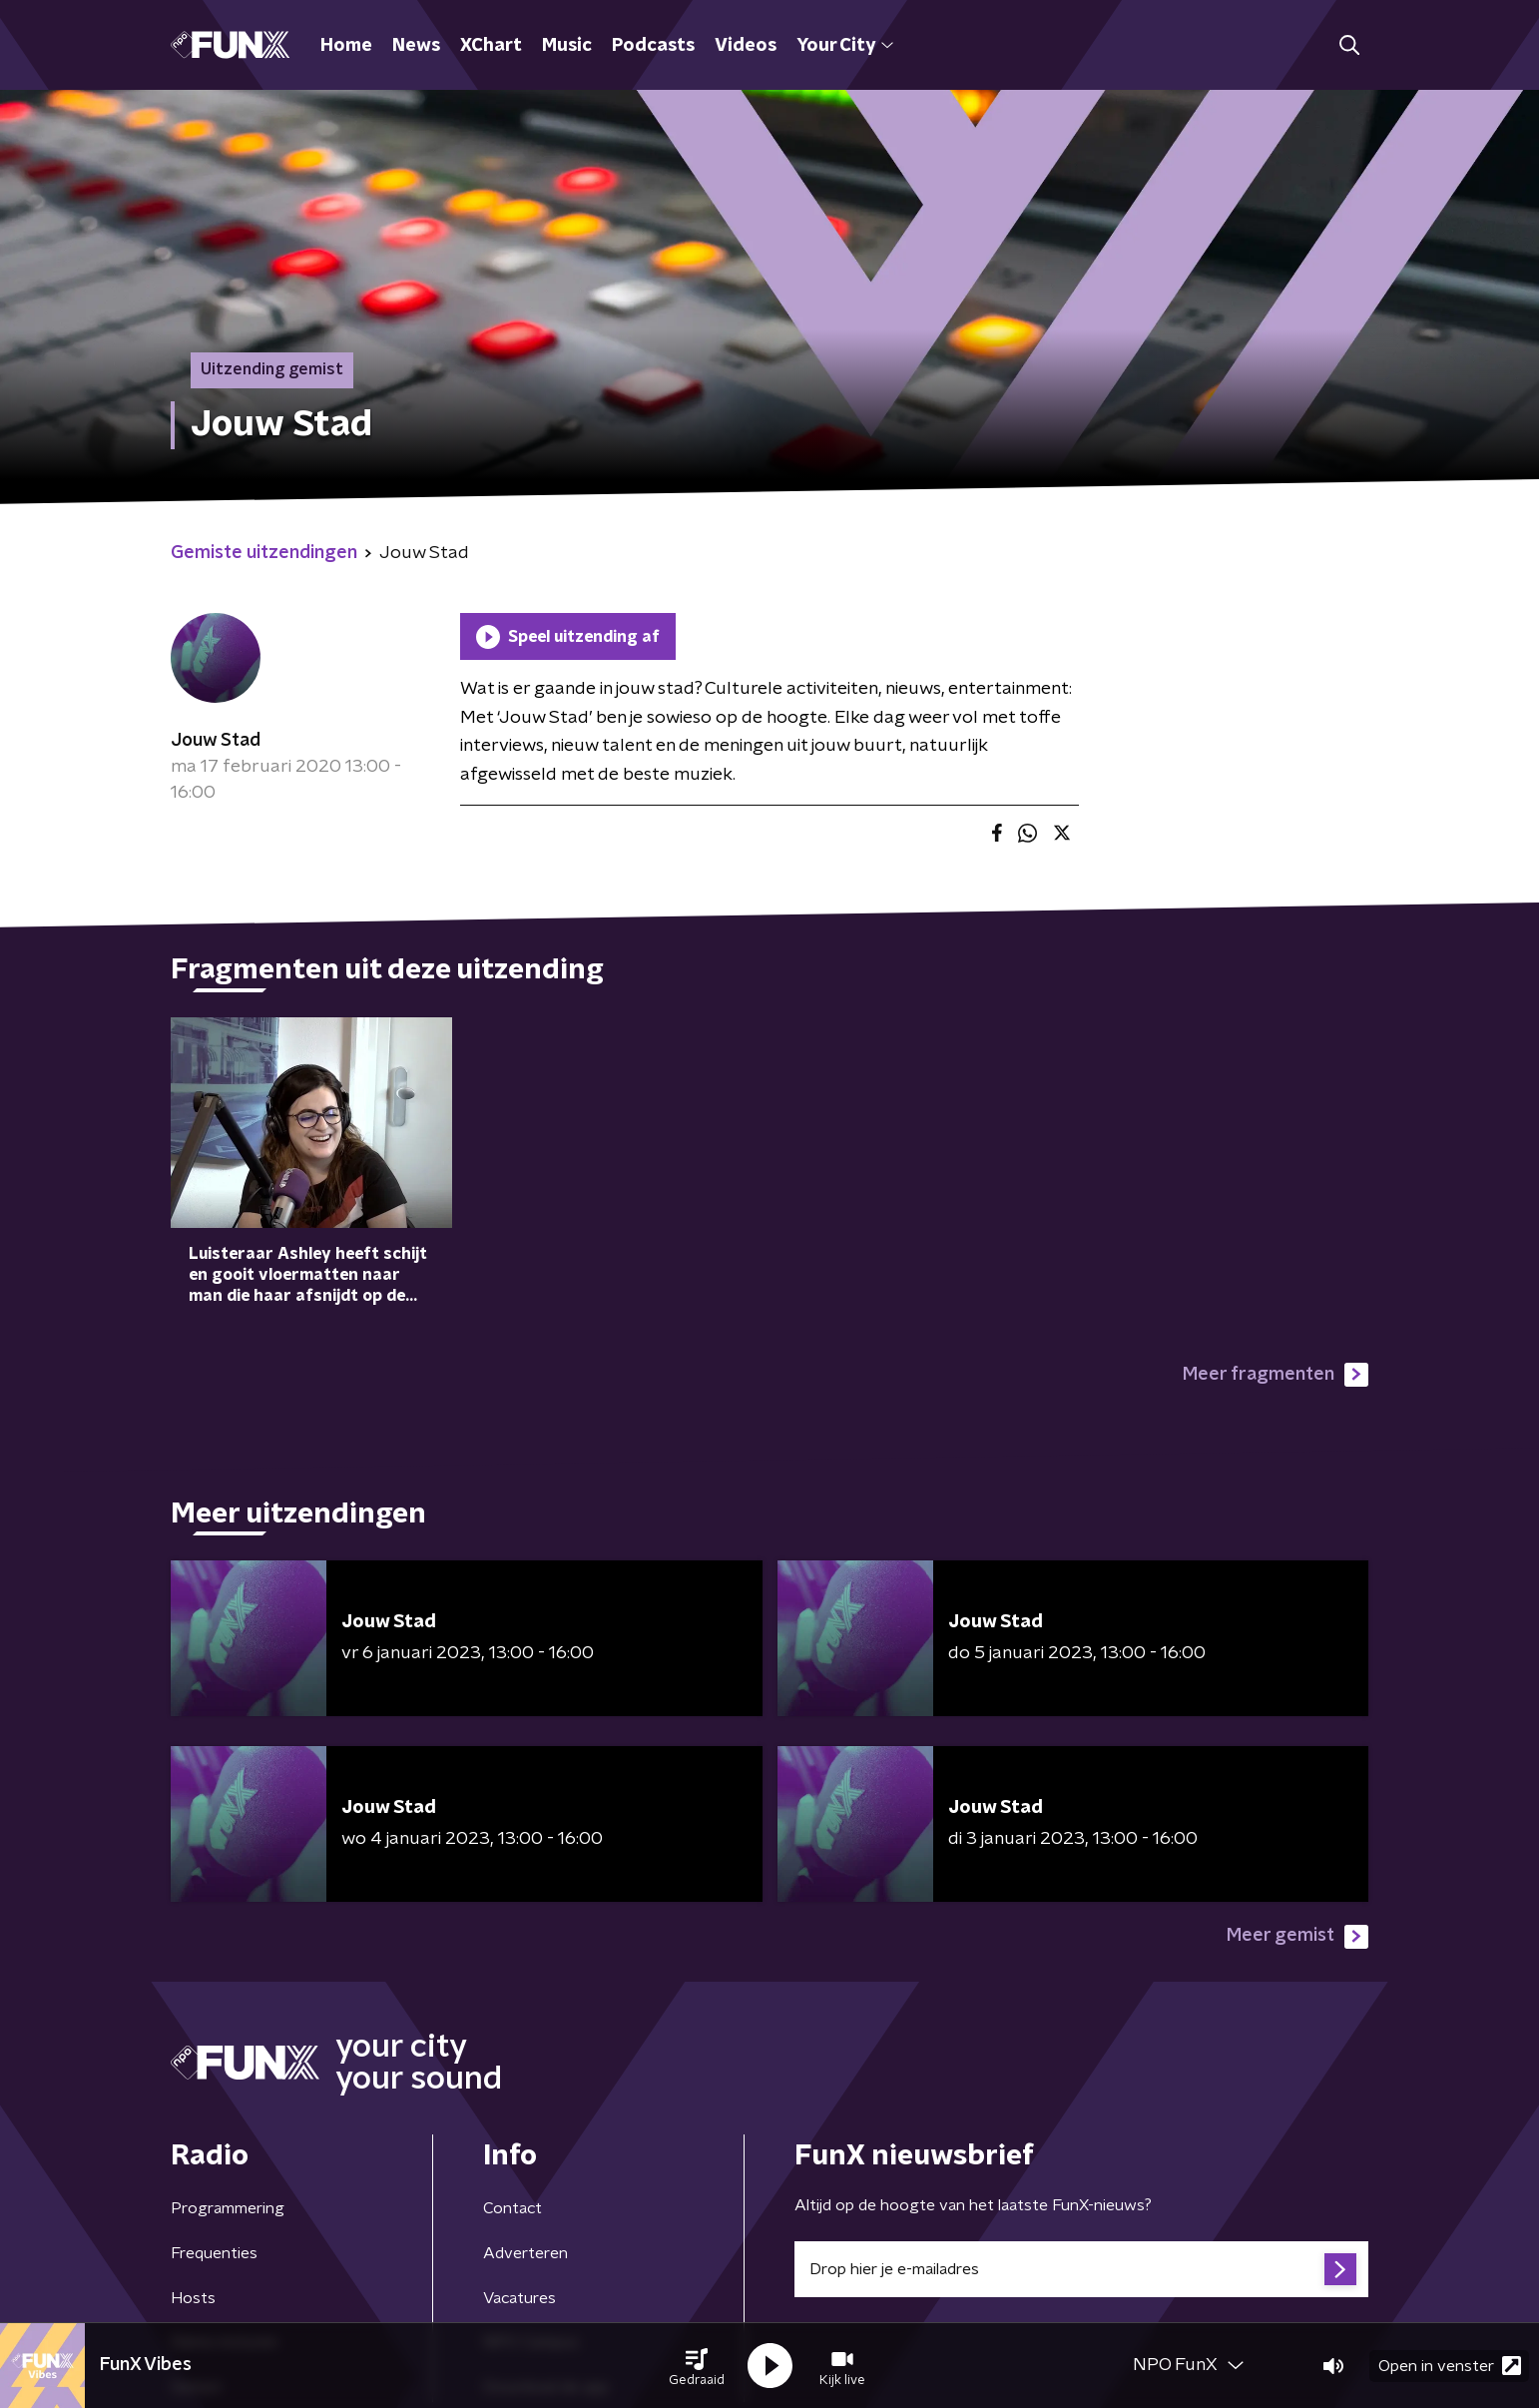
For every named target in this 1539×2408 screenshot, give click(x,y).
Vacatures (519, 2298)
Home (346, 46)
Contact (512, 2208)
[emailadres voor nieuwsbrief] (1081, 2269)
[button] (697, 2366)
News (416, 46)
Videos (745, 46)
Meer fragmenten (1275, 1375)
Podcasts (653, 46)
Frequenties (214, 2253)
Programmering (227, 2208)
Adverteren (525, 2253)
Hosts (193, 2298)
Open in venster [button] (1449, 2365)
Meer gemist (1297, 1937)
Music (567, 46)
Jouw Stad (215, 741)
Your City (844, 46)
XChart (491, 46)
